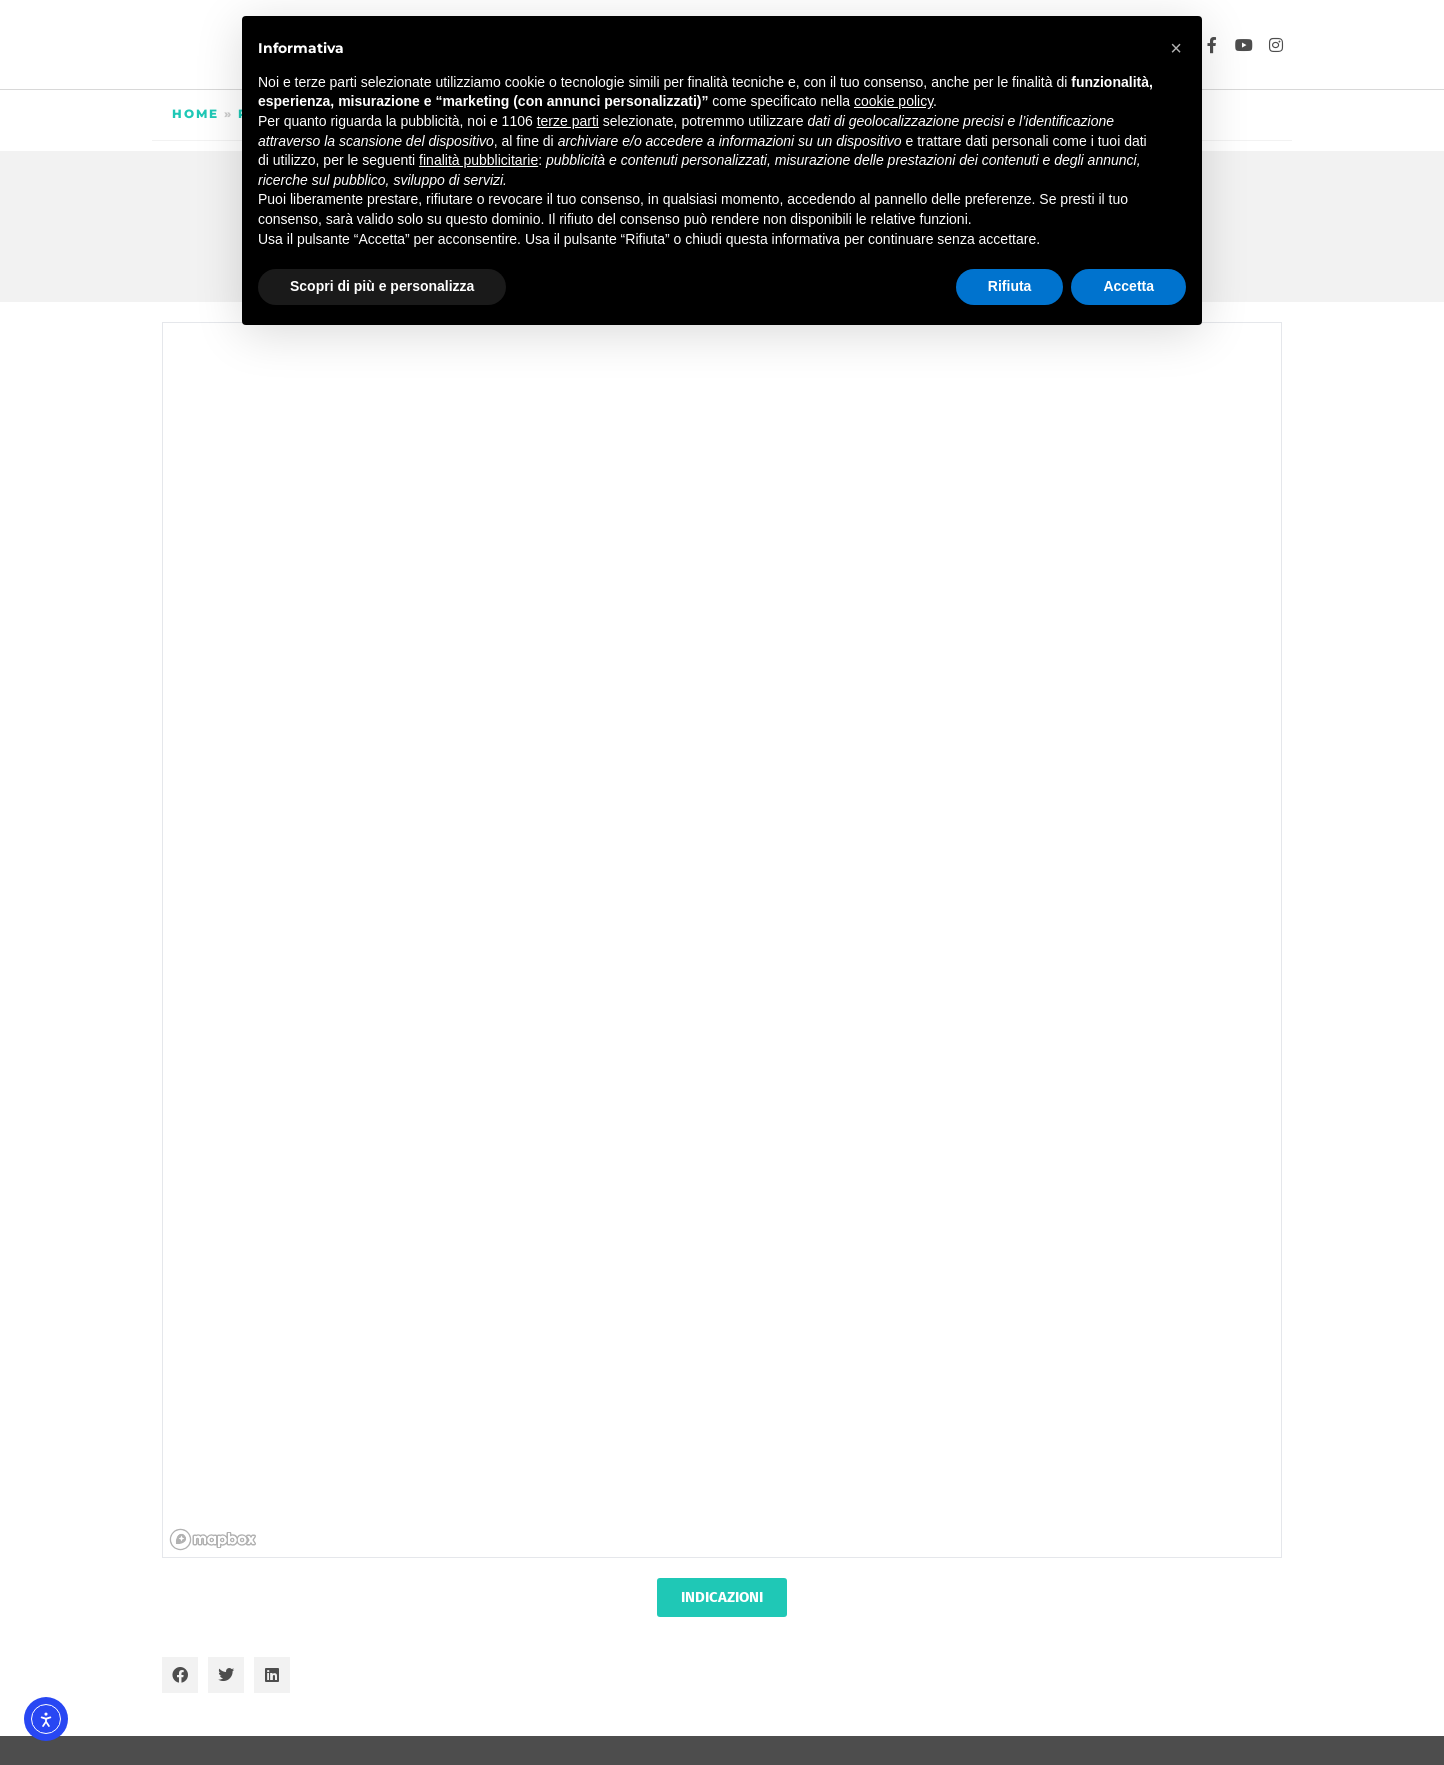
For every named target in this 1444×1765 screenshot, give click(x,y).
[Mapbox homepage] (213, 1539)
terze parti (568, 121)
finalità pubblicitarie (478, 160)
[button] (180, 1675)
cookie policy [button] (893, 101)
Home (195, 113)
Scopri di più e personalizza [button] (382, 286)
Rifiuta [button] (1010, 286)
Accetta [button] (1128, 286)
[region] (723, 941)
